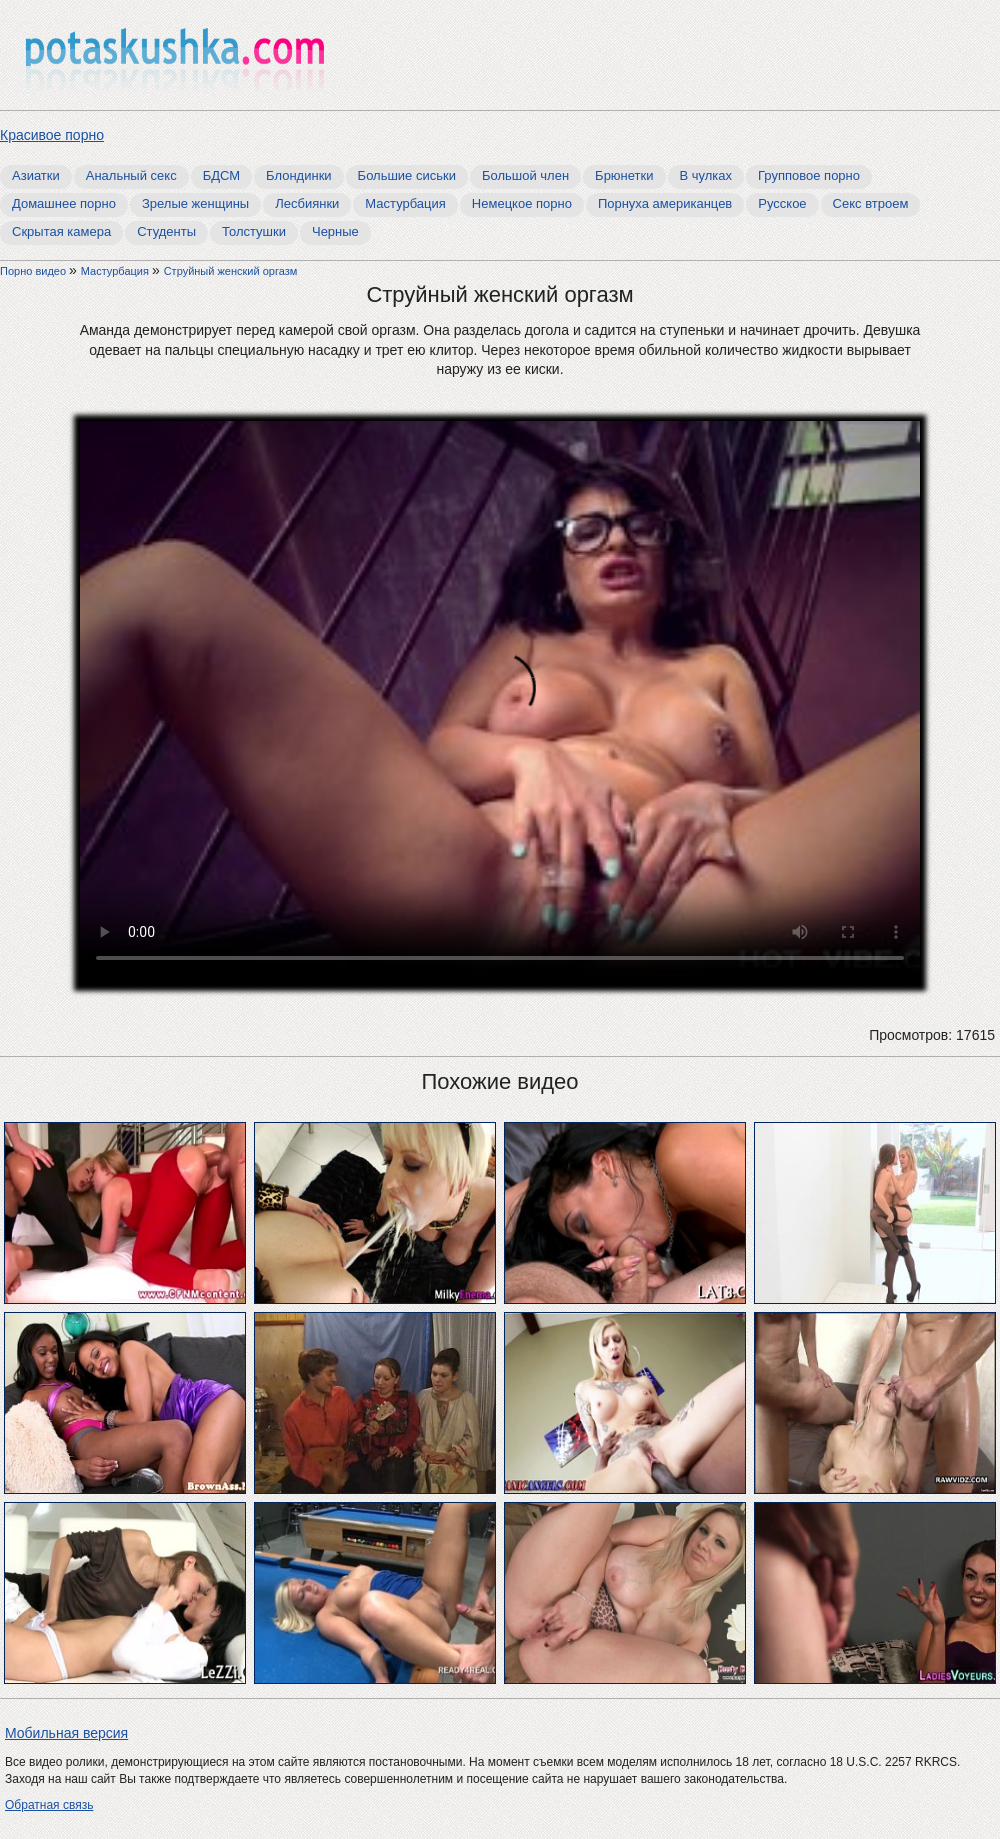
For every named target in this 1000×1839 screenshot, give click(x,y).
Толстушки (254, 231)
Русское (782, 203)
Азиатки (36, 175)
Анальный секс (131, 175)
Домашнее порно (64, 203)
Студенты (166, 231)
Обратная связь (49, 1805)
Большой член (525, 175)
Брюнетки (624, 175)
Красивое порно (52, 135)
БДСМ (221, 175)
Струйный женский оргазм (231, 271)
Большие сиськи (407, 175)
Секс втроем (871, 203)
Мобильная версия (66, 1733)
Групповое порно (809, 175)
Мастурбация (405, 203)
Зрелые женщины (195, 203)
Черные (335, 231)
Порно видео (34, 271)
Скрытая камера (61, 231)
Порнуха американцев (665, 203)
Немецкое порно (522, 203)
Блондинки (299, 175)
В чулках (706, 175)
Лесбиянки (307, 203)
